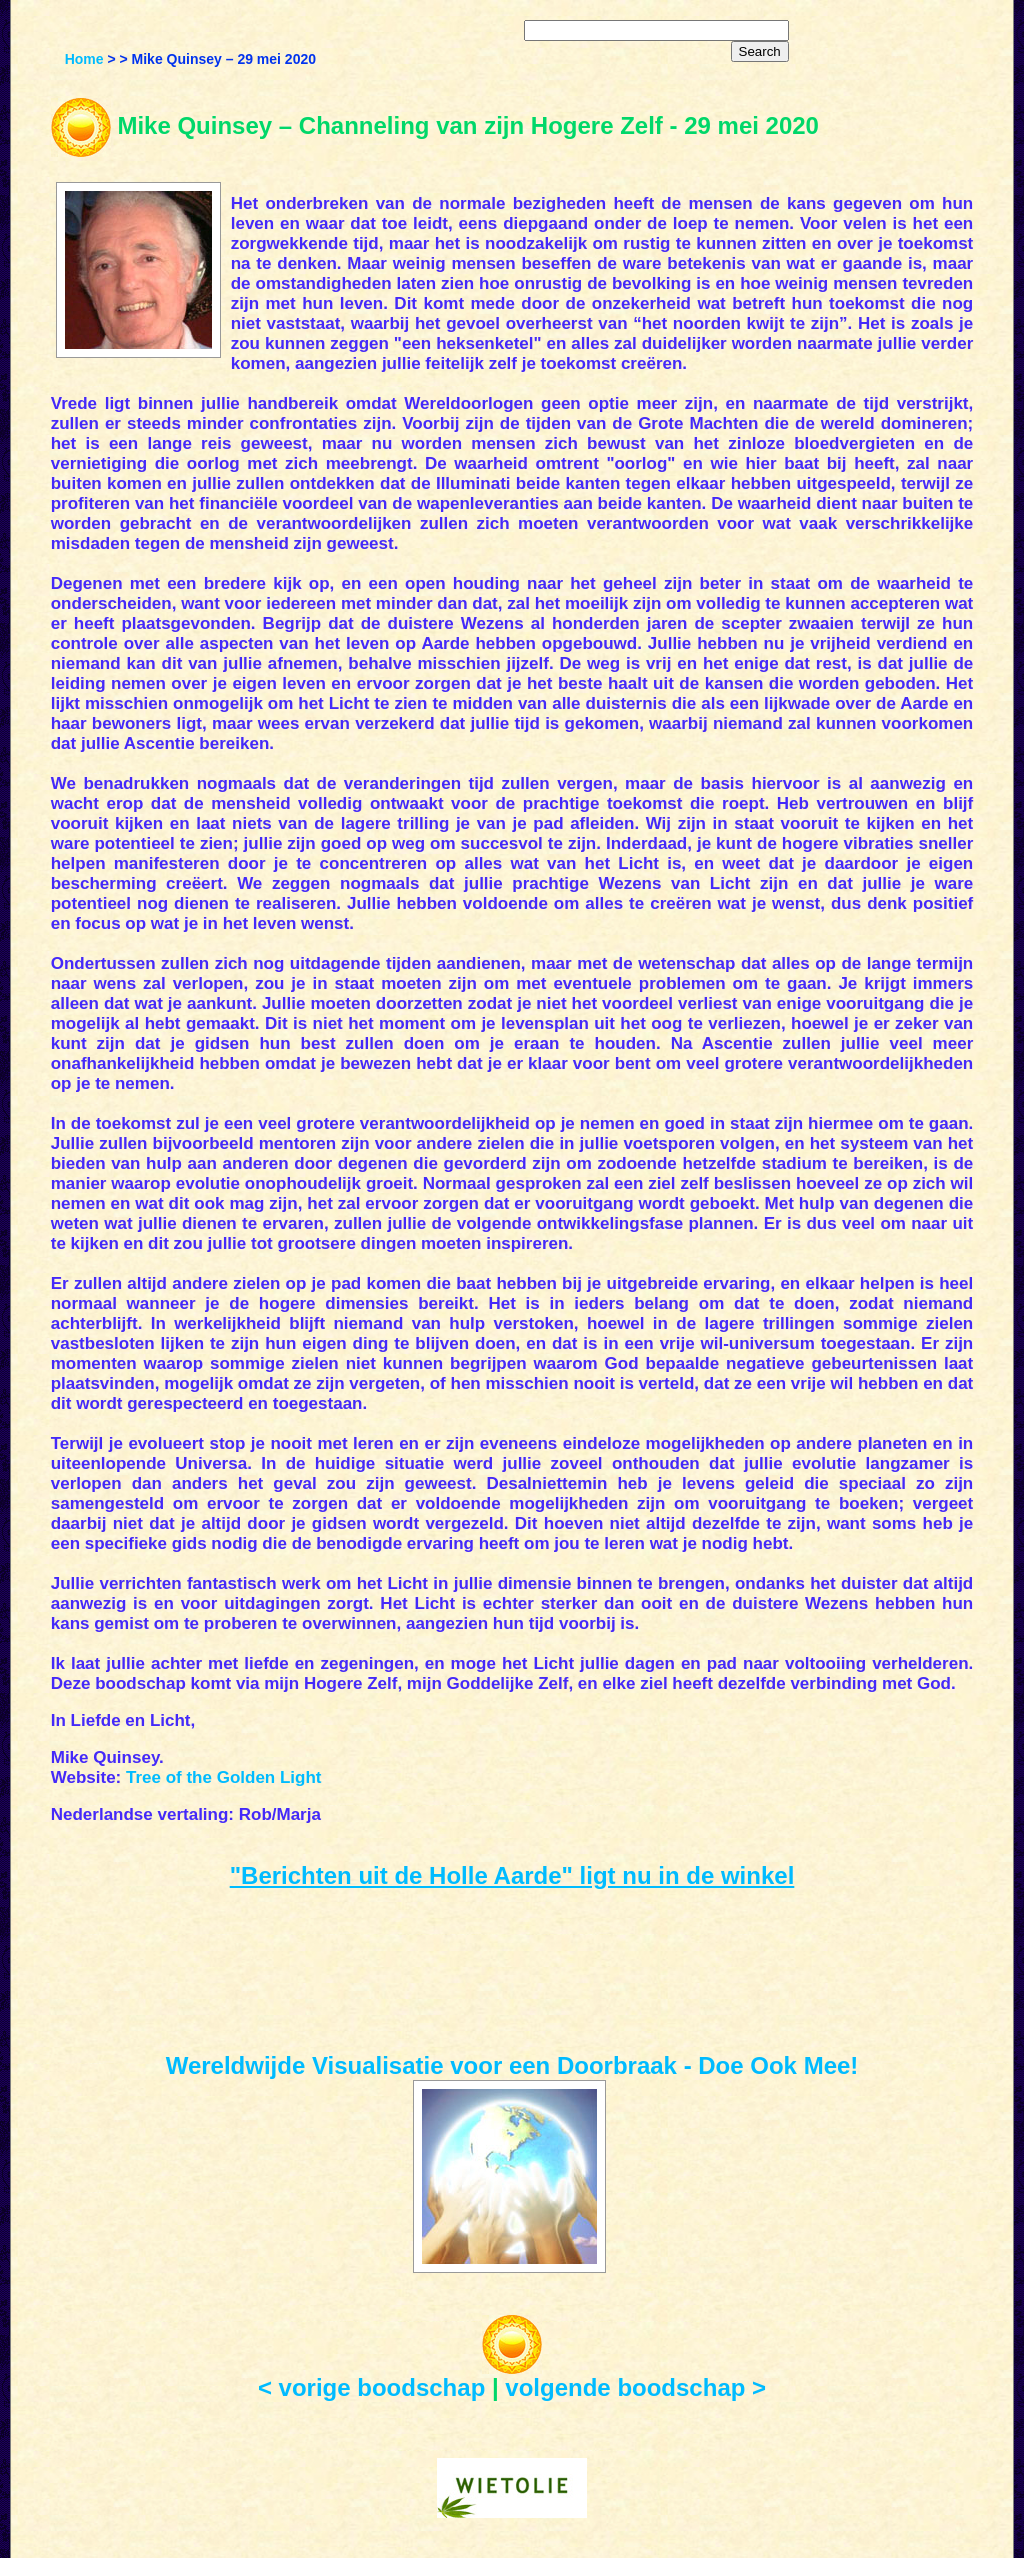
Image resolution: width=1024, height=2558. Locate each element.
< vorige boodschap (371, 2387)
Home (84, 59)
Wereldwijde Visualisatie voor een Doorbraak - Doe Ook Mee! (512, 2065)
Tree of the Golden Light (224, 1777)
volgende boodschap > (635, 2387)
